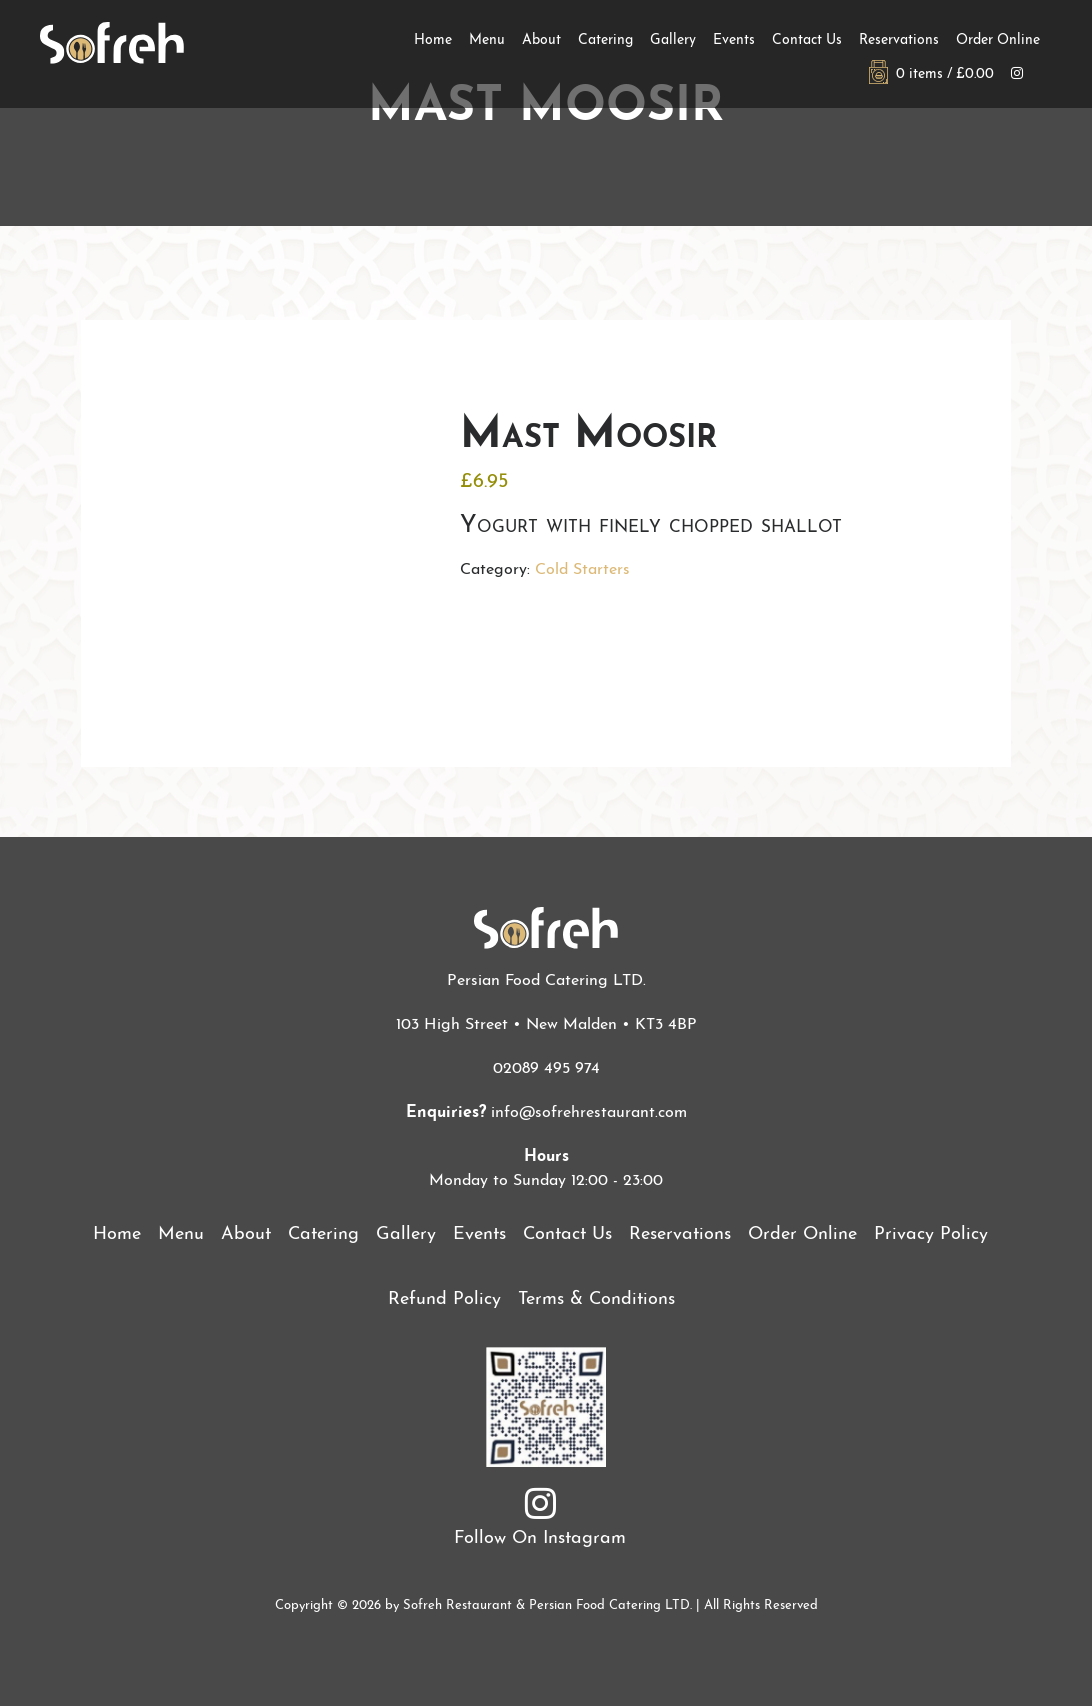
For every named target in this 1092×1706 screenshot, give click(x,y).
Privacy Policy (931, 1234)
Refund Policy (444, 1299)
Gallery (673, 40)
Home (433, 40)
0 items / (931, 74)
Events (734, 40)
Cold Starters (582, 570)
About (541, 40)
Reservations (899, 40)
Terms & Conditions (596, 1299)
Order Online (998, 40)
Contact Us (807, 40)
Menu (487, 40)
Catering (605, 40)
